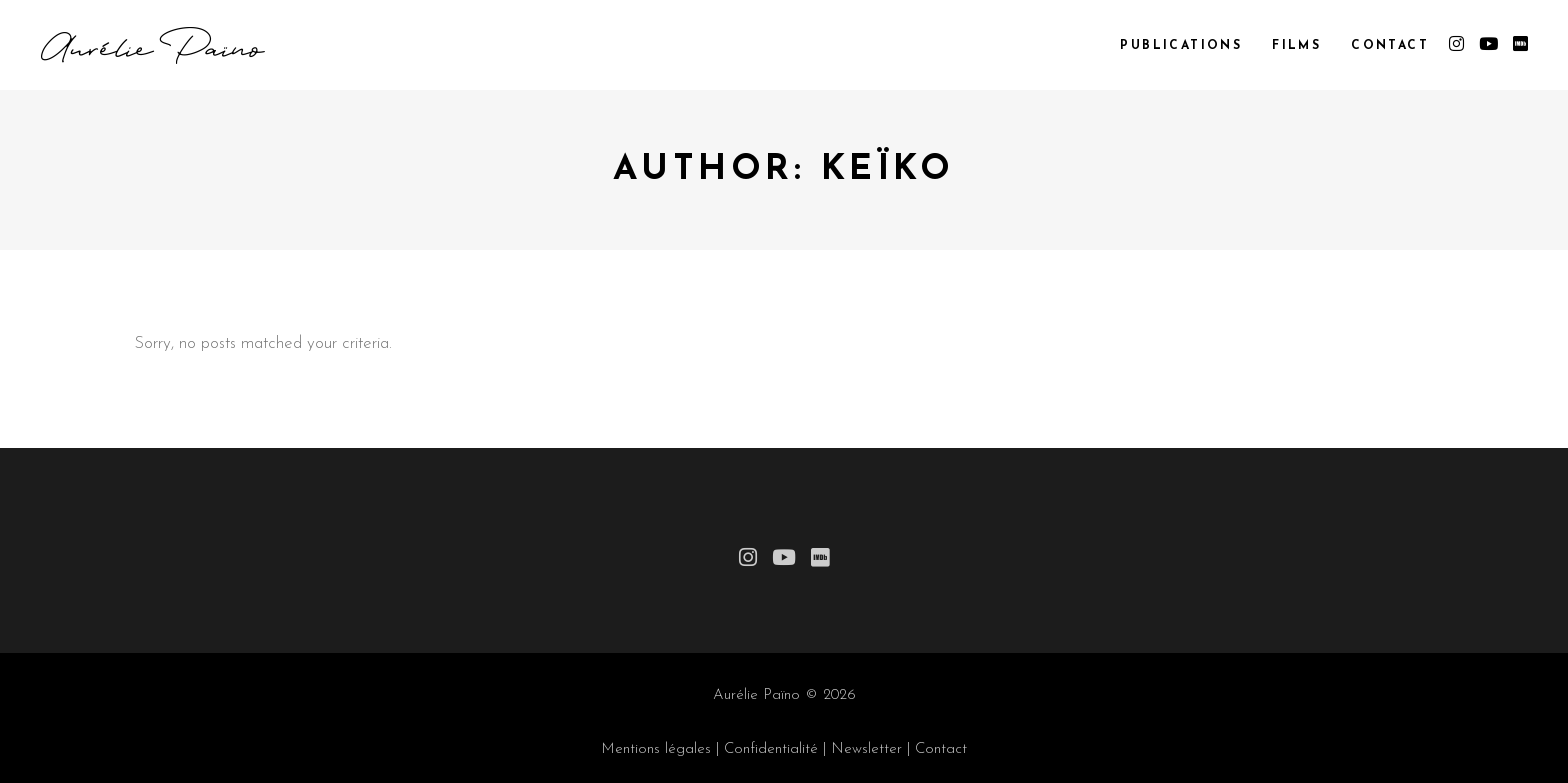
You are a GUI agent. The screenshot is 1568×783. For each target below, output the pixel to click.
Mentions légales (656, 749)
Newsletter (866, 749)
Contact (941, 749)
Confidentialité (771, 749)
